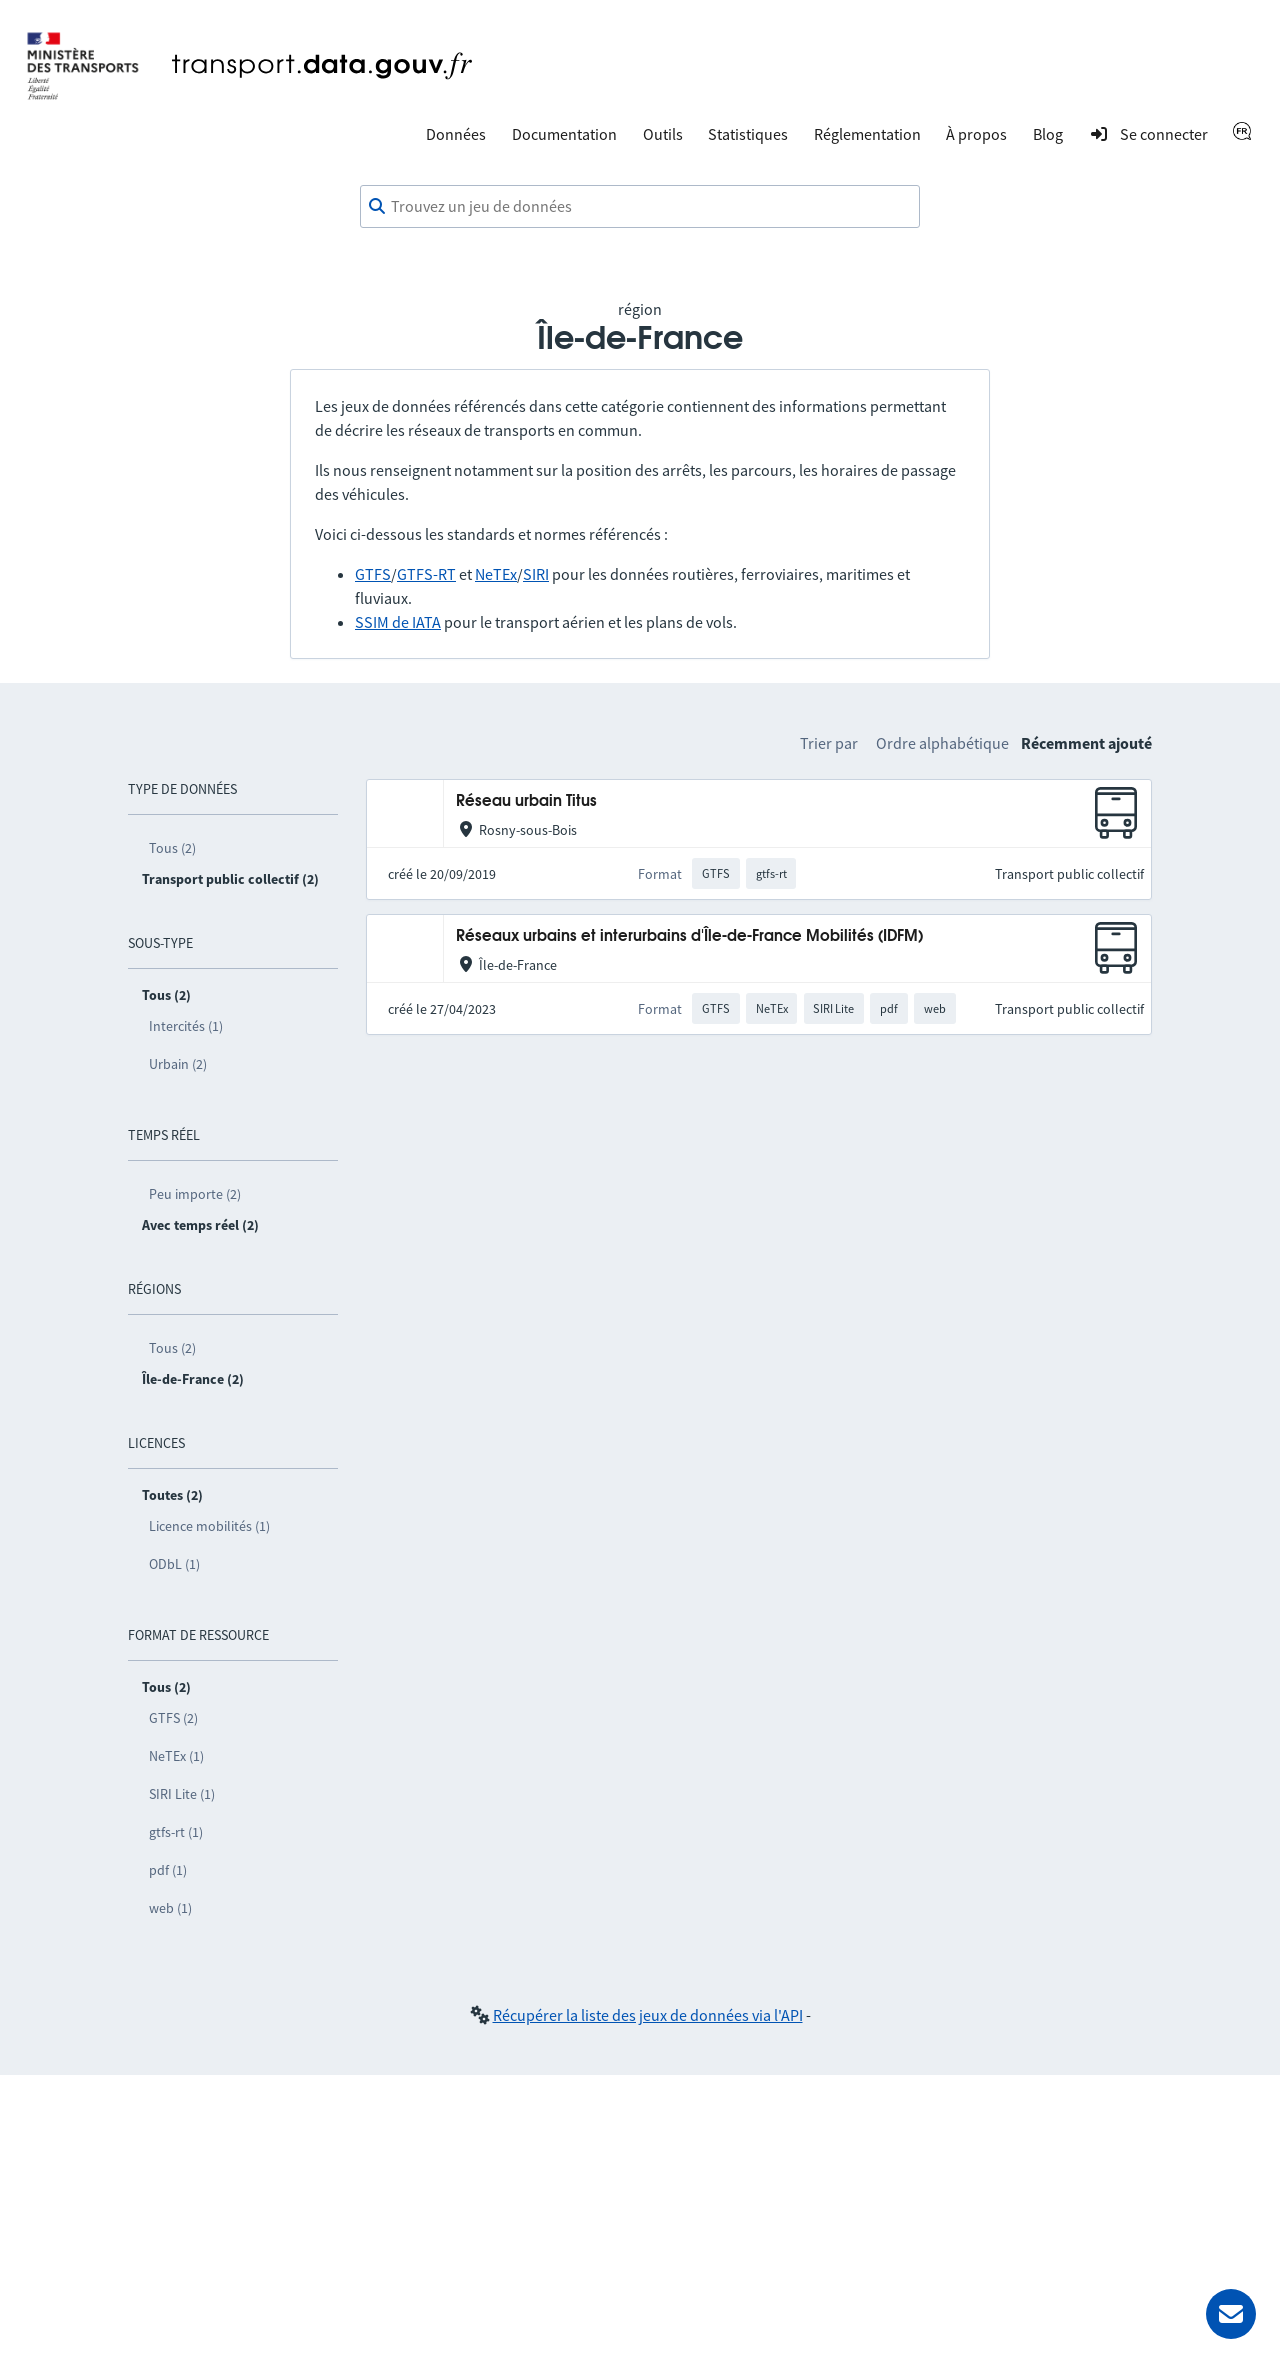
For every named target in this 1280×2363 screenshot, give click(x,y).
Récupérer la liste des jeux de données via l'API (648, 2015)
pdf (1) (168, 1870)
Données (456, 134)
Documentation (564, 134)
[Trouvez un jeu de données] (640, 207)
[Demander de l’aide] (1231, 2314)
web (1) (170, 1908)
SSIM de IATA (398, 622)
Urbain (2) (178, 1064)
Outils (663, 134)
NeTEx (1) (176, 1756)
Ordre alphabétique (942, 743)
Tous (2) (172, 848)
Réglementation (867, 134)
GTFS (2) (173, 1718)
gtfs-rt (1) (176, 1832)
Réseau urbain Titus (526, 801)
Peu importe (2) (195, 1194)
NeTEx (496, 574)
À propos (976, 134)
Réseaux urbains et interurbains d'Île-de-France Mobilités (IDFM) (689, 936)
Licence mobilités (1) (209, 1526)
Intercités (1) (186, 1026)
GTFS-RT (426, 574)
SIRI (536, 574)
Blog (1048, 134)
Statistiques (748, 134)
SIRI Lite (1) (182, 1794)
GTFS (373, 574)
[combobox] (640, 207)
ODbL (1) (174, 1564)
